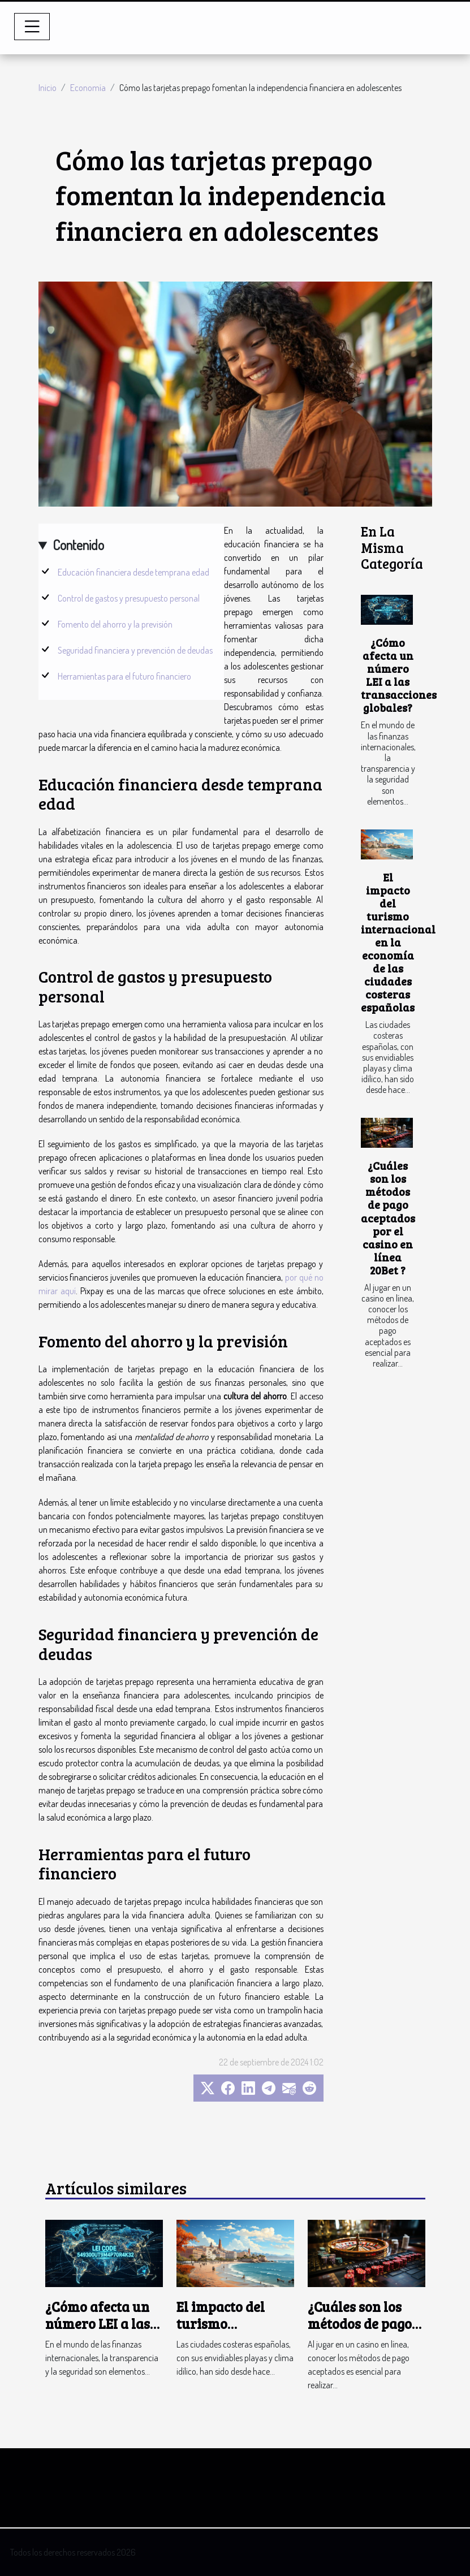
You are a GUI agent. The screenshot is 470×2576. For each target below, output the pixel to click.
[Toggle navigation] (32, 26)
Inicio (47, 87)
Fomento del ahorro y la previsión (115, 624)
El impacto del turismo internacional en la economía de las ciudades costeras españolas (398, 942)
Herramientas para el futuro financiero (124, 676)
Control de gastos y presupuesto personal (129, 598)
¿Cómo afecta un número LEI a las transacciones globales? (399, 675)
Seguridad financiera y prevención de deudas (135, 650)
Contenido (78, 545)
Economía (88, 87)
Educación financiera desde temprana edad (133, 572)
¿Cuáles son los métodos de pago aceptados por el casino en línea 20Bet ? (388, 1217)
